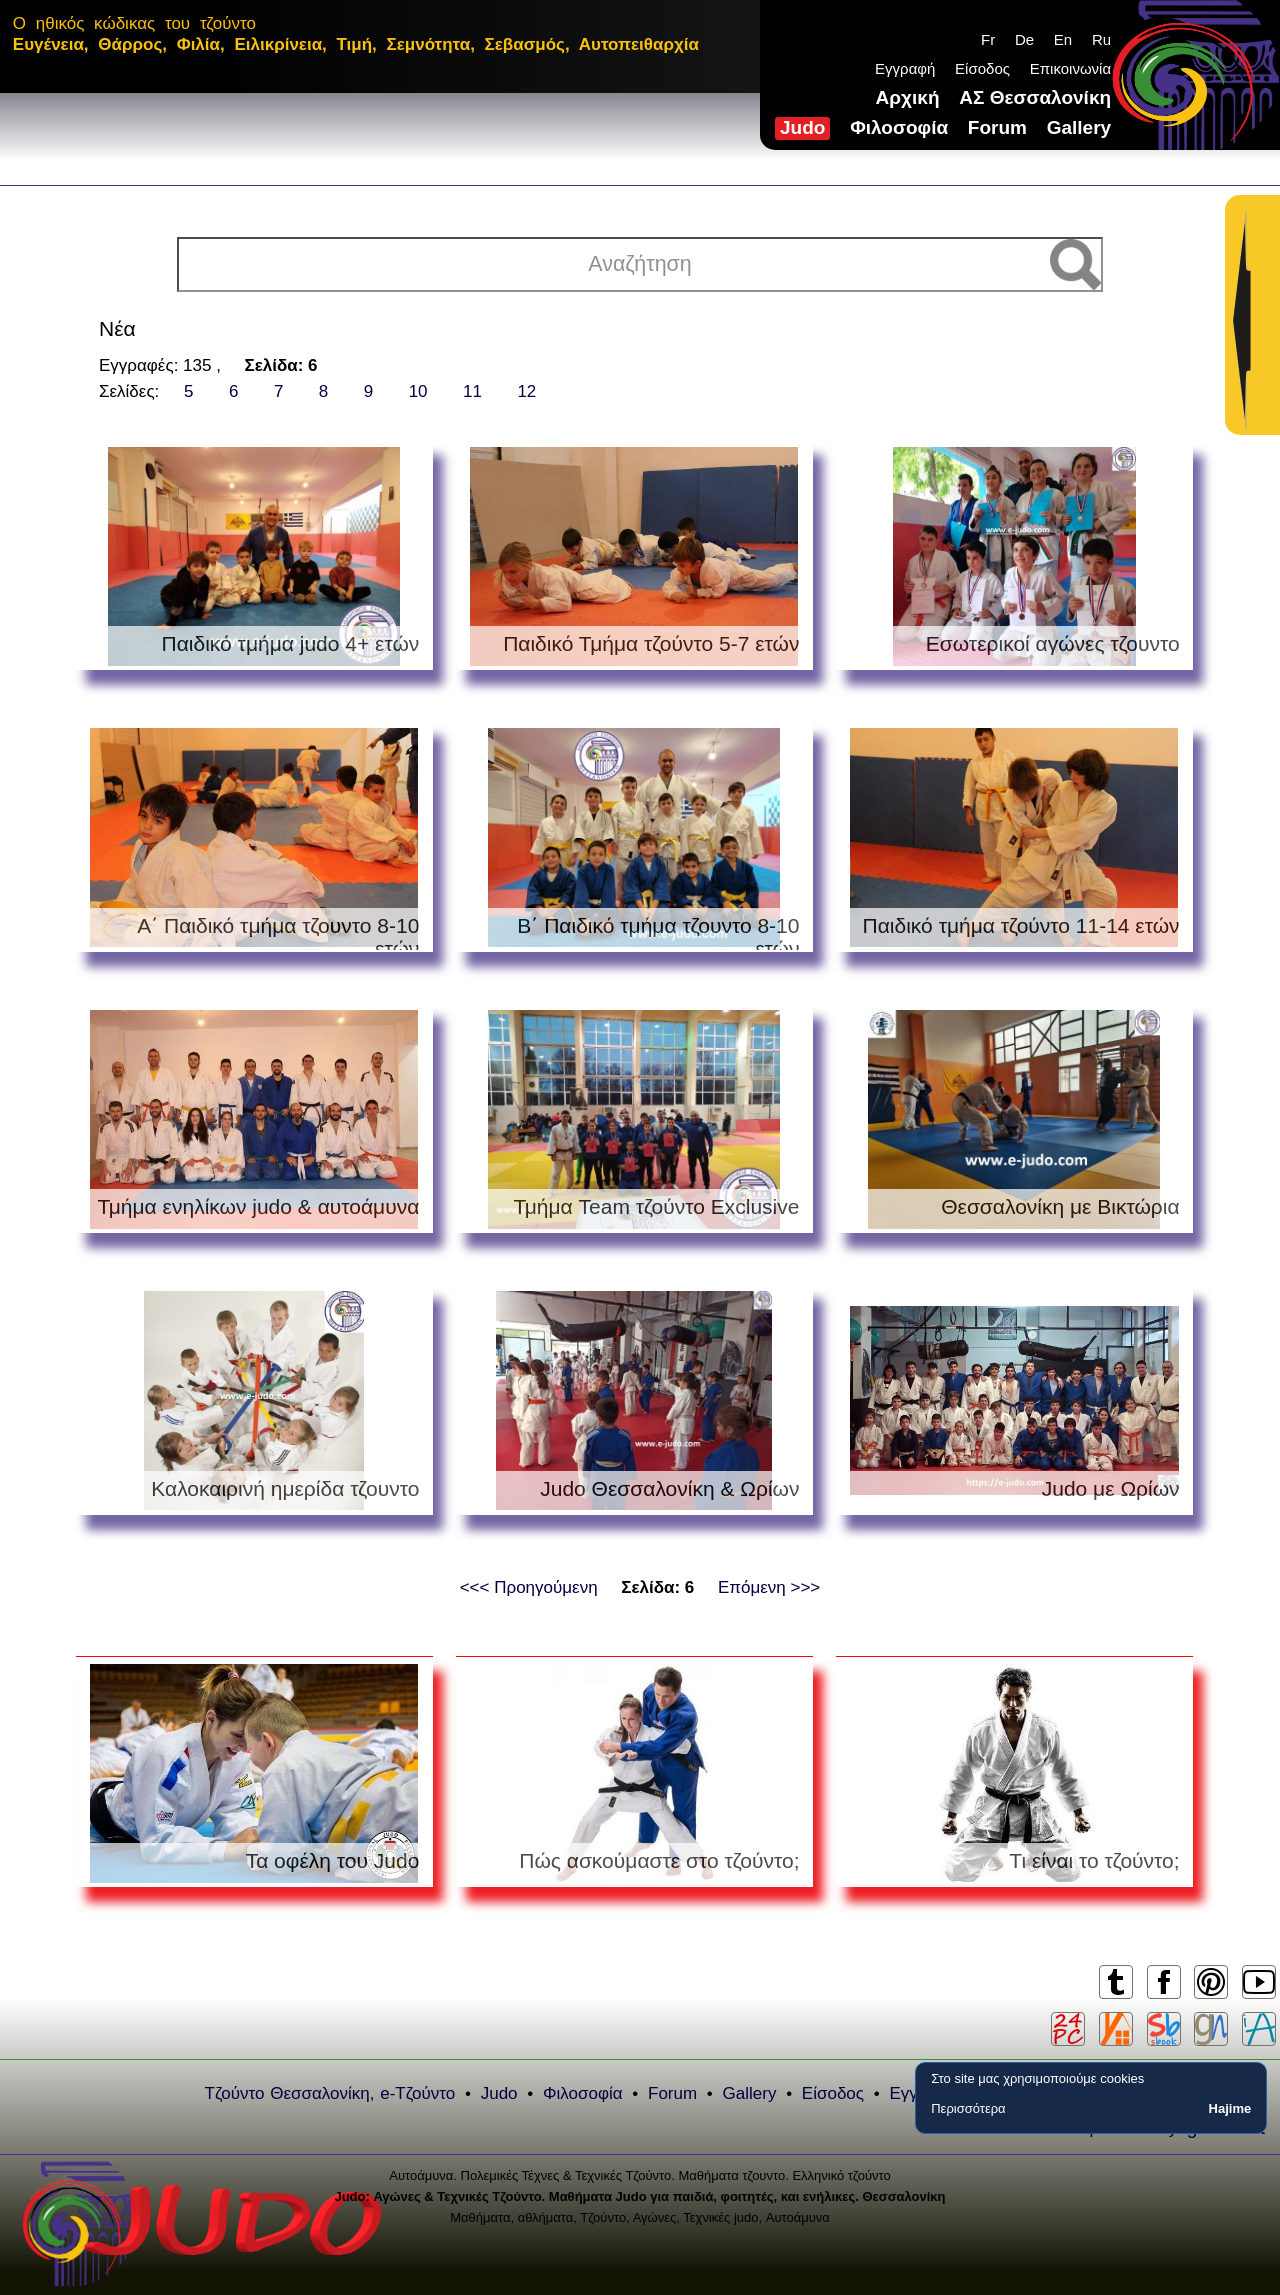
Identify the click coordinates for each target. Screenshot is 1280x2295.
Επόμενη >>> (769, 1587)
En (1063, 39)
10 (418, 391)
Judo (802, 127)
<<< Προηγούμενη (529, 1587)
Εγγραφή (905, 68)
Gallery (1079, 127)
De (1024, 39)
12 (526, 391)
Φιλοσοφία (899, 127)
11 (472, 391)
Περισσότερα (968, 2108)
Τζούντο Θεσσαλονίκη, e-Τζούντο (330, 2093)
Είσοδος (982, 68)
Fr (988, 39)
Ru (1101, 39)
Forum (997, 127)
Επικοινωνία (1070, 68)
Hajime (1230, 2108)
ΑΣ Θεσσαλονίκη (1035, 97)
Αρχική (908, 97)
